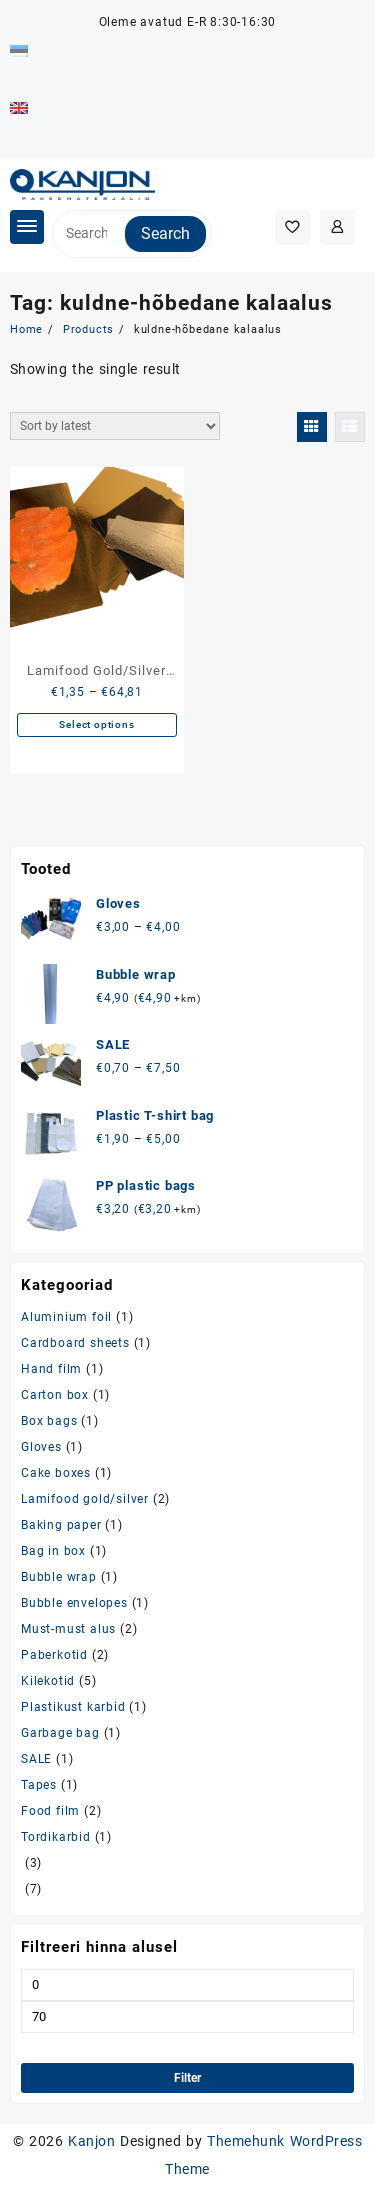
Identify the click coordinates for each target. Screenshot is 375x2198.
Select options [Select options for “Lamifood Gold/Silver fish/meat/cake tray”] (96, 724)
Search (165, 233)
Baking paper (61, 1525)
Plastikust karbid (73, 1707)
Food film (50, 1811)
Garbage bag (60, 1733)
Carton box (55, 1395)
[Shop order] (115, 426)
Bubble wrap (59, 1577)
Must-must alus (68, 1629)
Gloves (41, 1447)
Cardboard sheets (75, 1343)
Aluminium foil (66, 1317)
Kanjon (91, 2141)
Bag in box (53, 1551)
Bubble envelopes (74, 1603)
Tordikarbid (56, 1837)
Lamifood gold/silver (85, 1499)
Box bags (49, 1421)
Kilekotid (48, 1681)
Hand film (51, 1369)
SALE (36, 1759)
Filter (187, 2078)
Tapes (39, 1785)
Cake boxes (56, 1473)
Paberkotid (54, 1655)
